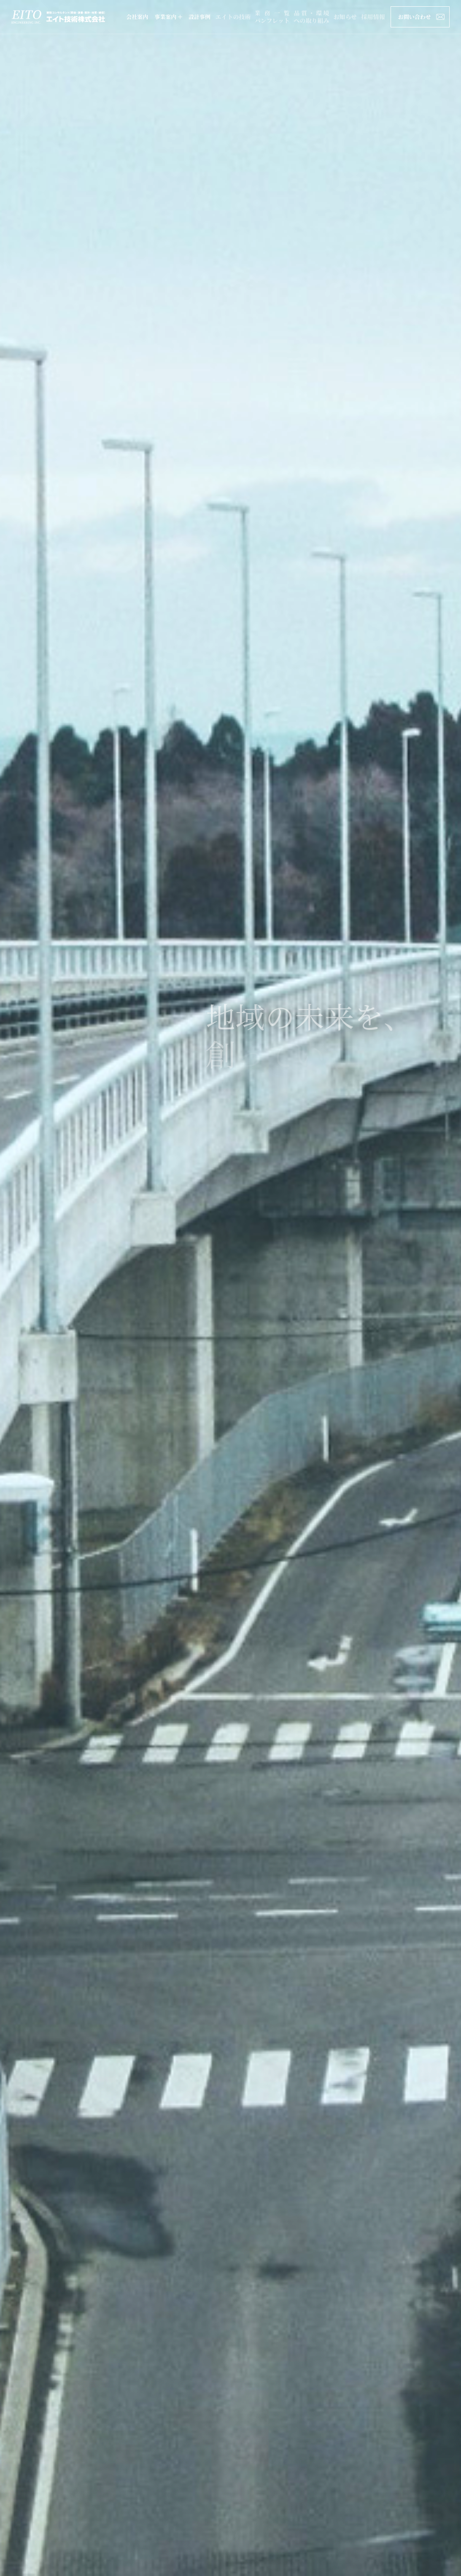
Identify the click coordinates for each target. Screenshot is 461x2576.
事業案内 (168, 17)
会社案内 (137, 17)
